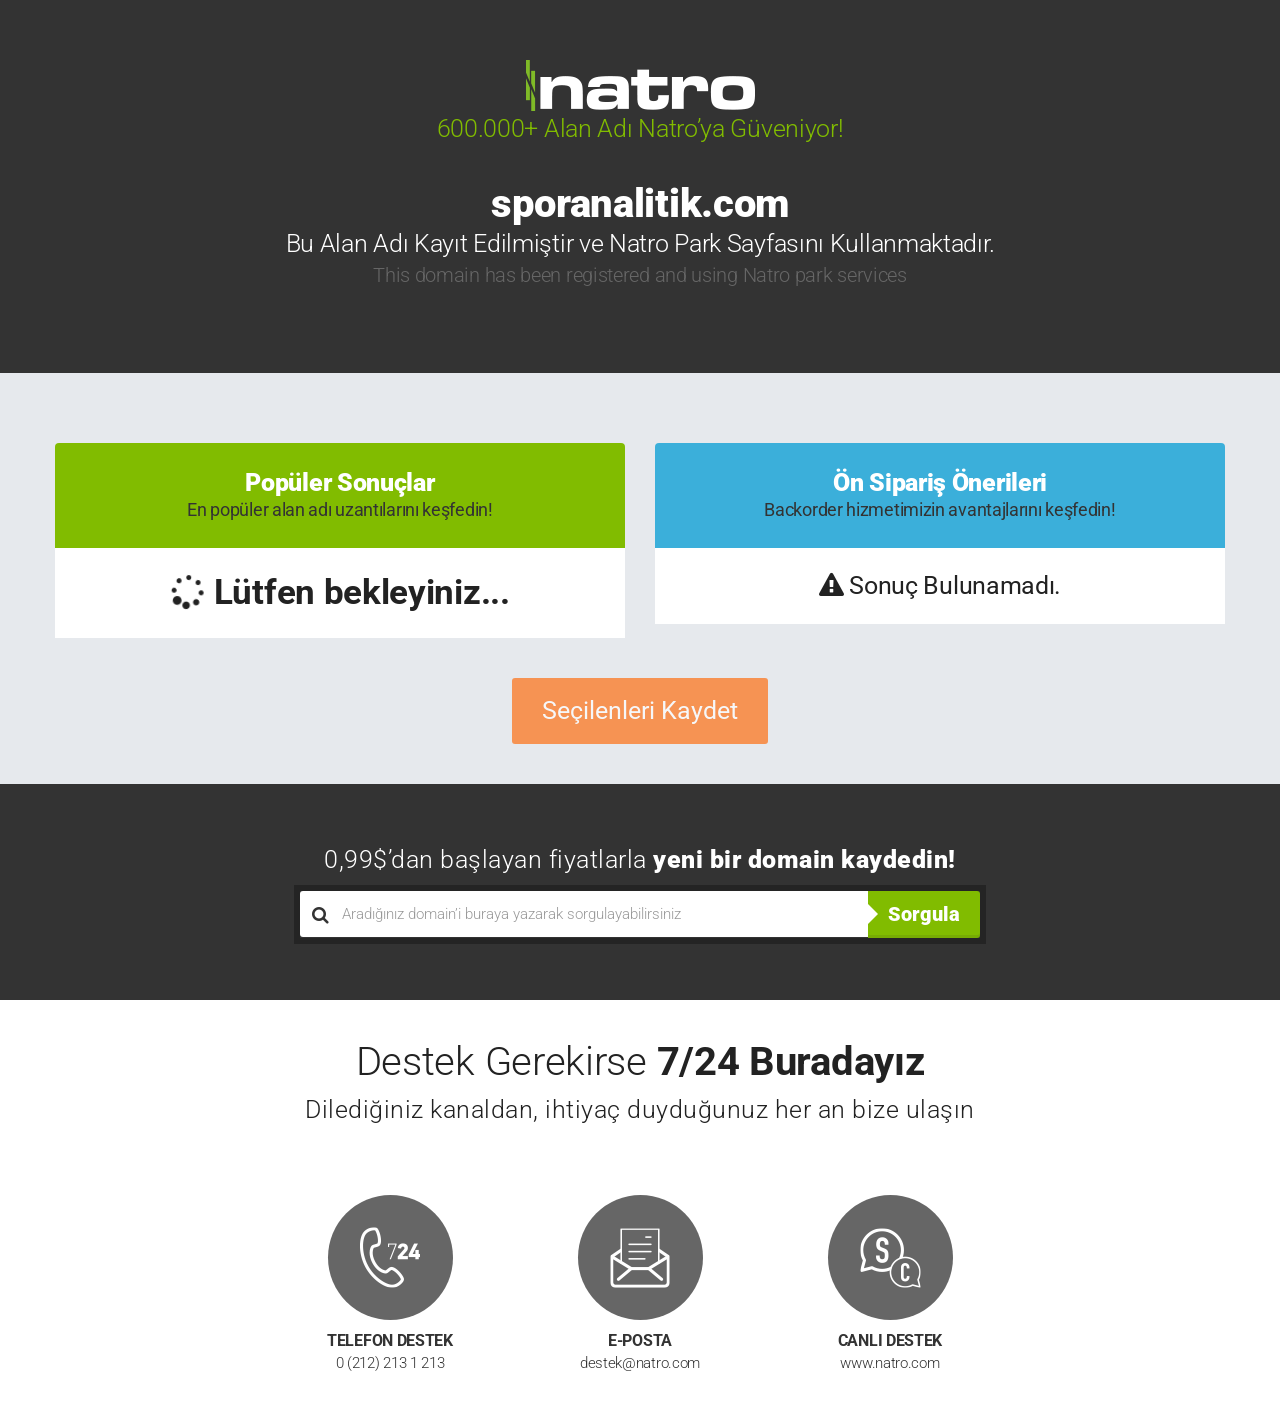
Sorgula (924, 914)
